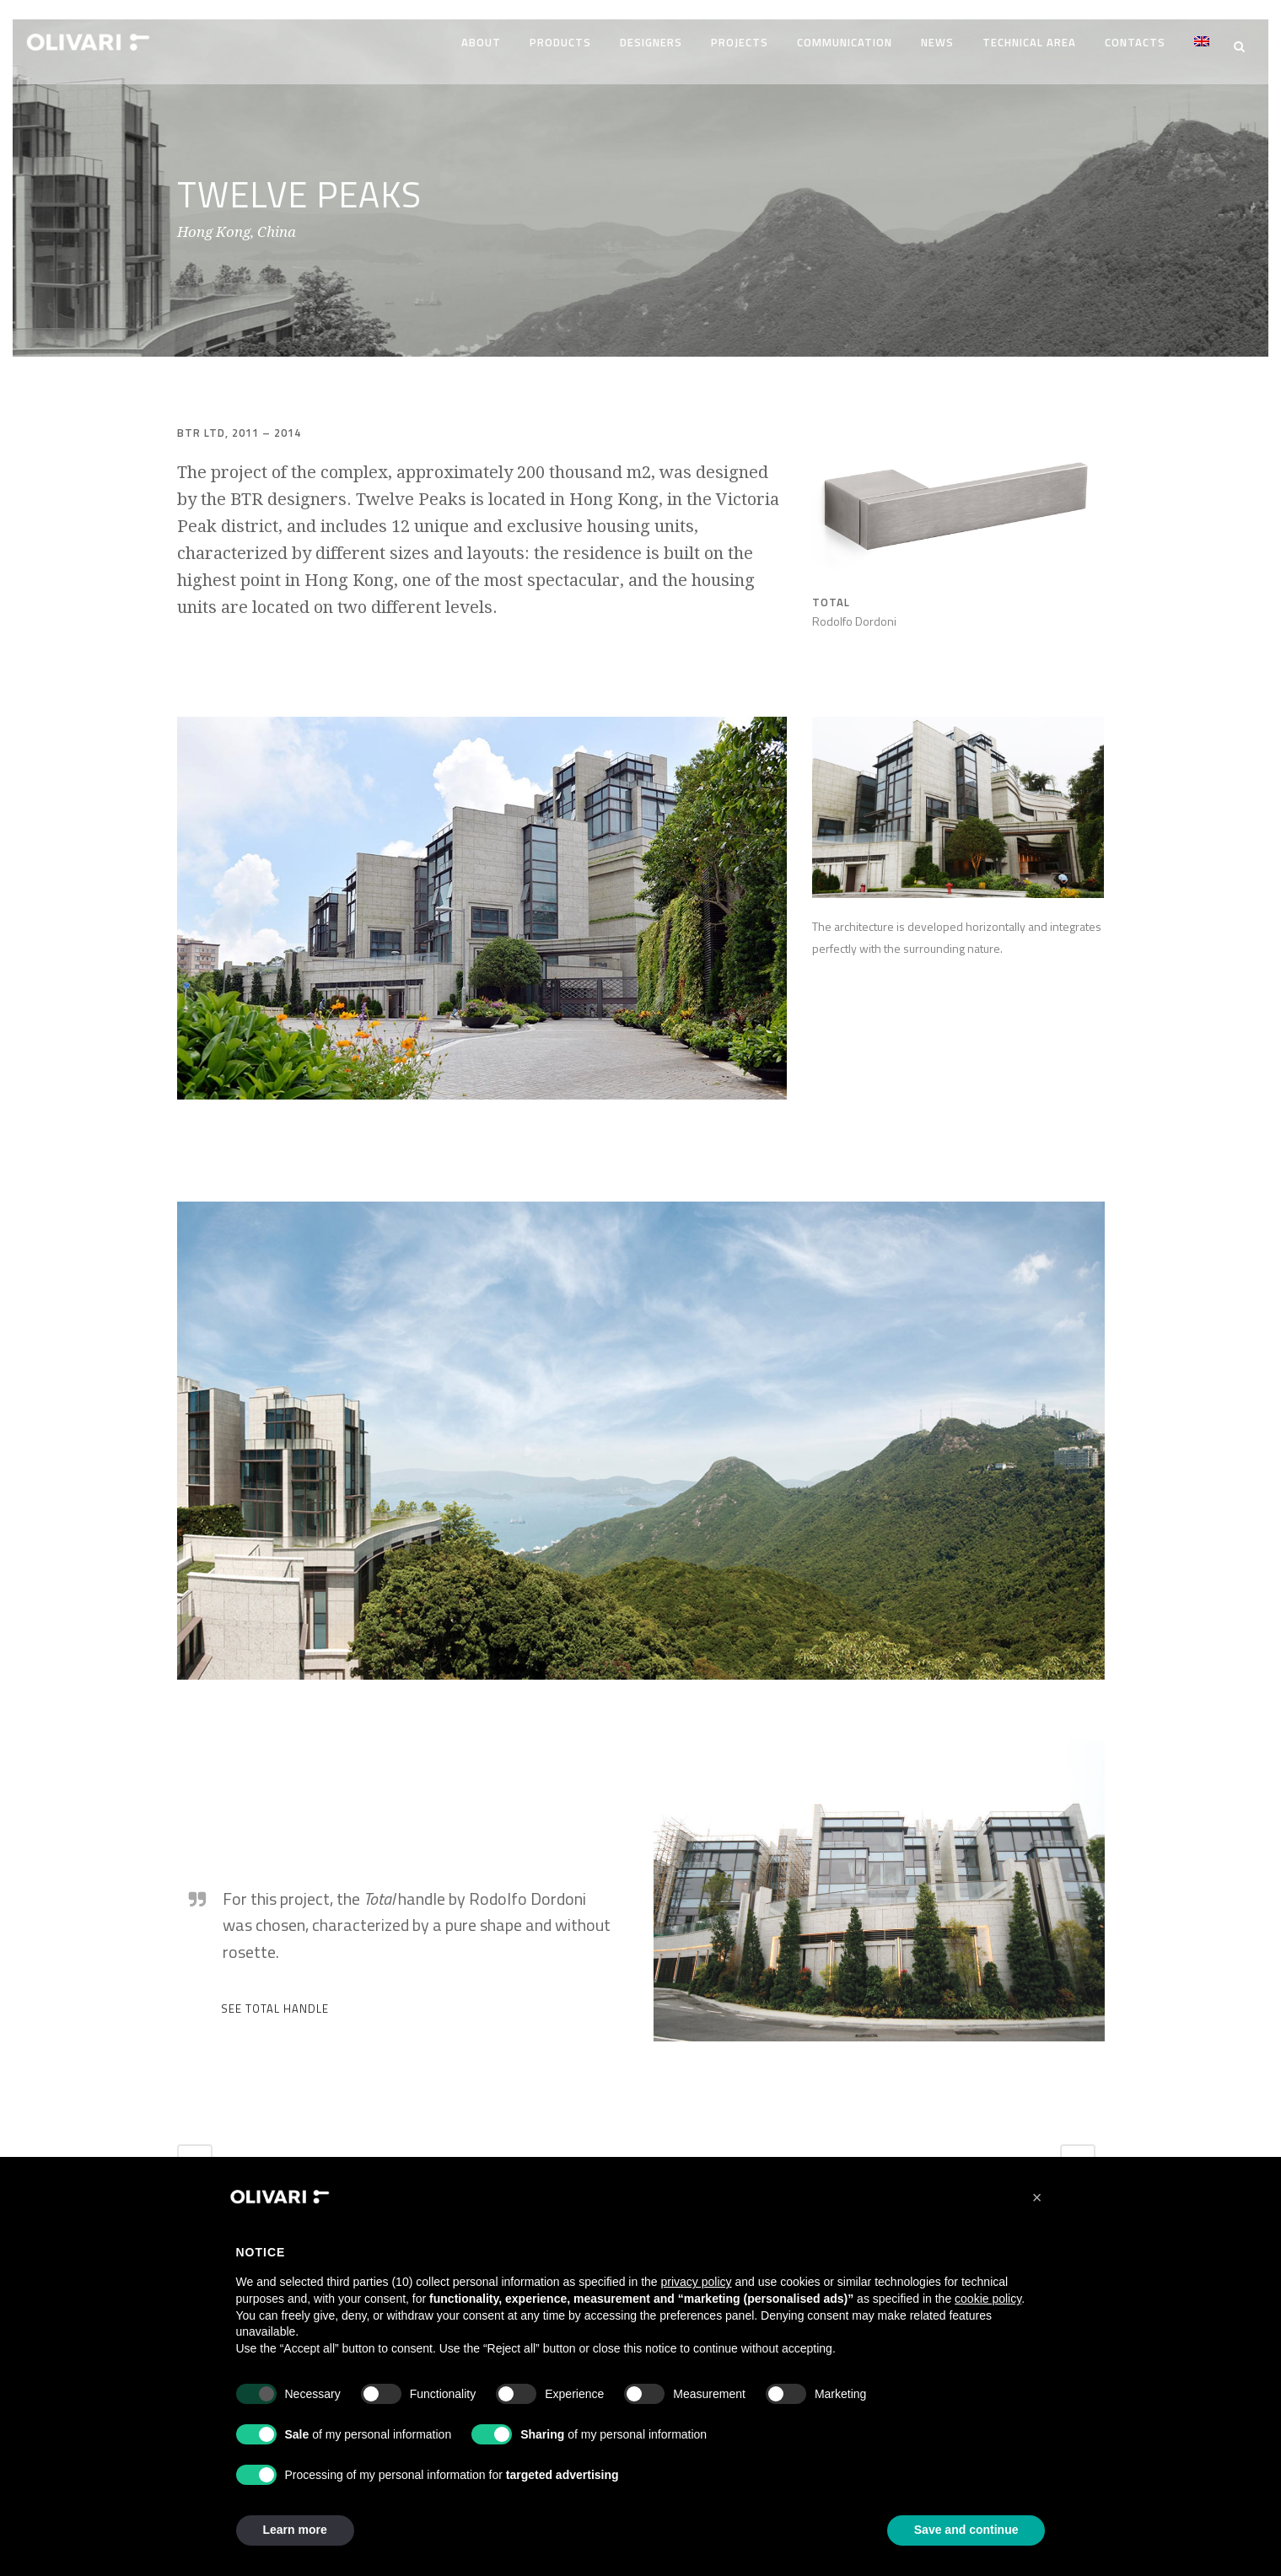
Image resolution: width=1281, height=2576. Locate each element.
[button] (1037, 2197)
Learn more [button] (295, 2529)
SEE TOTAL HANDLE (275, 2001)
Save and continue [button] (966, 2529)
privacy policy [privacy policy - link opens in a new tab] (696, 2281)
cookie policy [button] (988, 2298)
